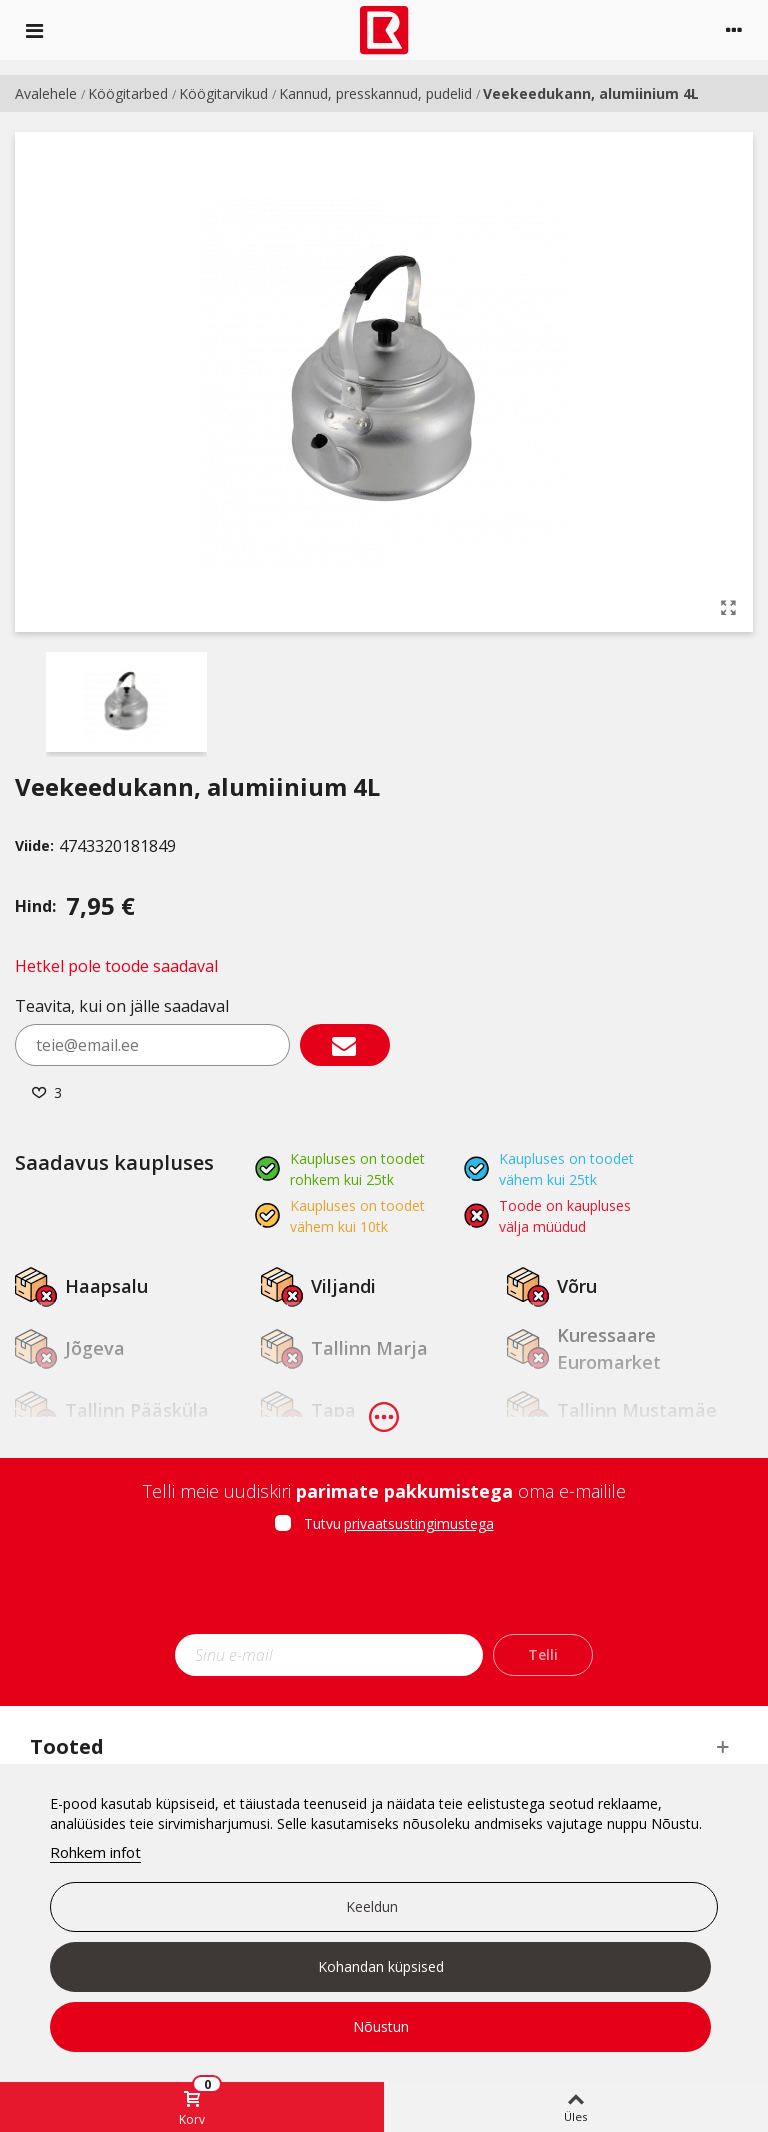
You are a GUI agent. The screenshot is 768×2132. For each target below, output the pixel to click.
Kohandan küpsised (381, 1966)
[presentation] (384, 1590)
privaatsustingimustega (419, 1523)
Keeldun (372, 1906)
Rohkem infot (95, 1852)
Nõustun (381, 2026)
